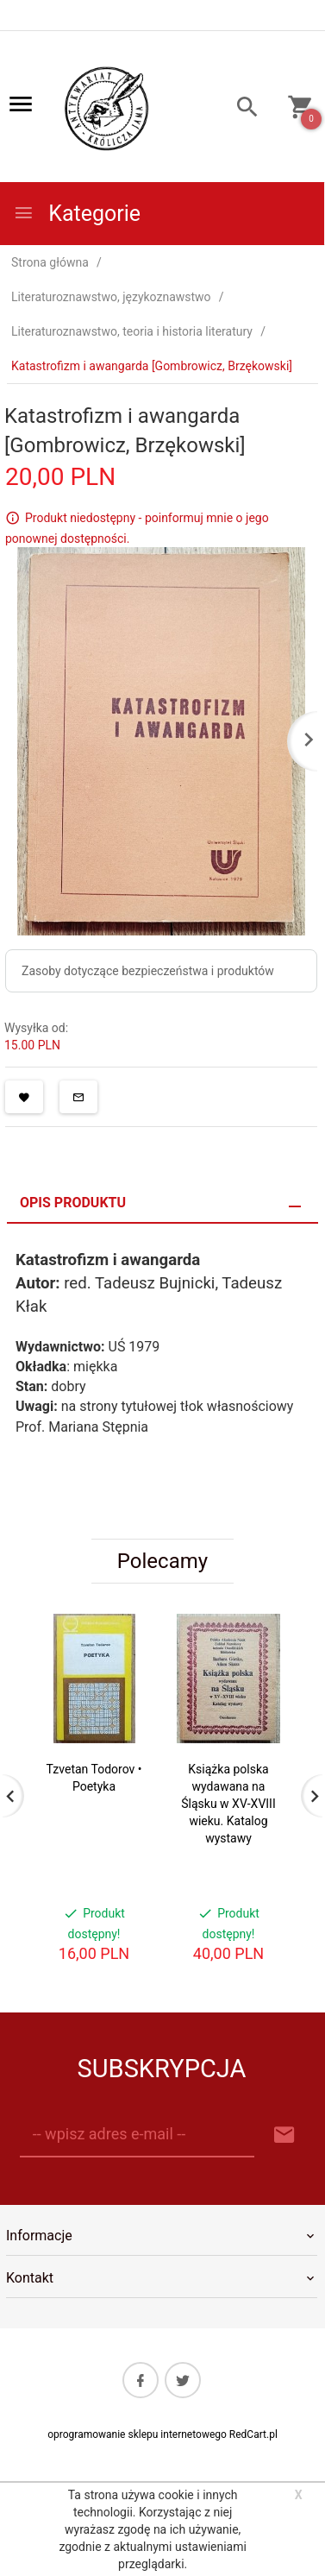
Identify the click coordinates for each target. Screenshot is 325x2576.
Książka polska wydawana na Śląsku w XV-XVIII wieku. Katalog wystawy (228, 1803)
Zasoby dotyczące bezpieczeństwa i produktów (148, 971)
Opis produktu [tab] (73, 1202)
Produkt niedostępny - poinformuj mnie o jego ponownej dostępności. (137, 528)
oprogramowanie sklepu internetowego (137, 2434)
